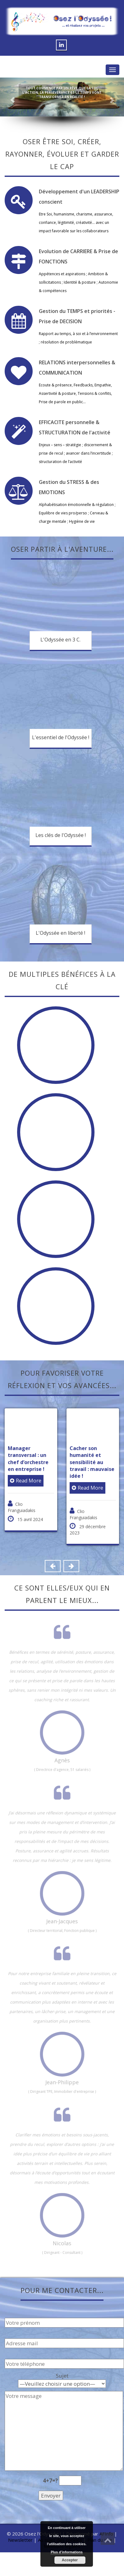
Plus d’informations (67, 2552)
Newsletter (20, 2540)
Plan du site (99, 2540)
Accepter (70, 2560)
